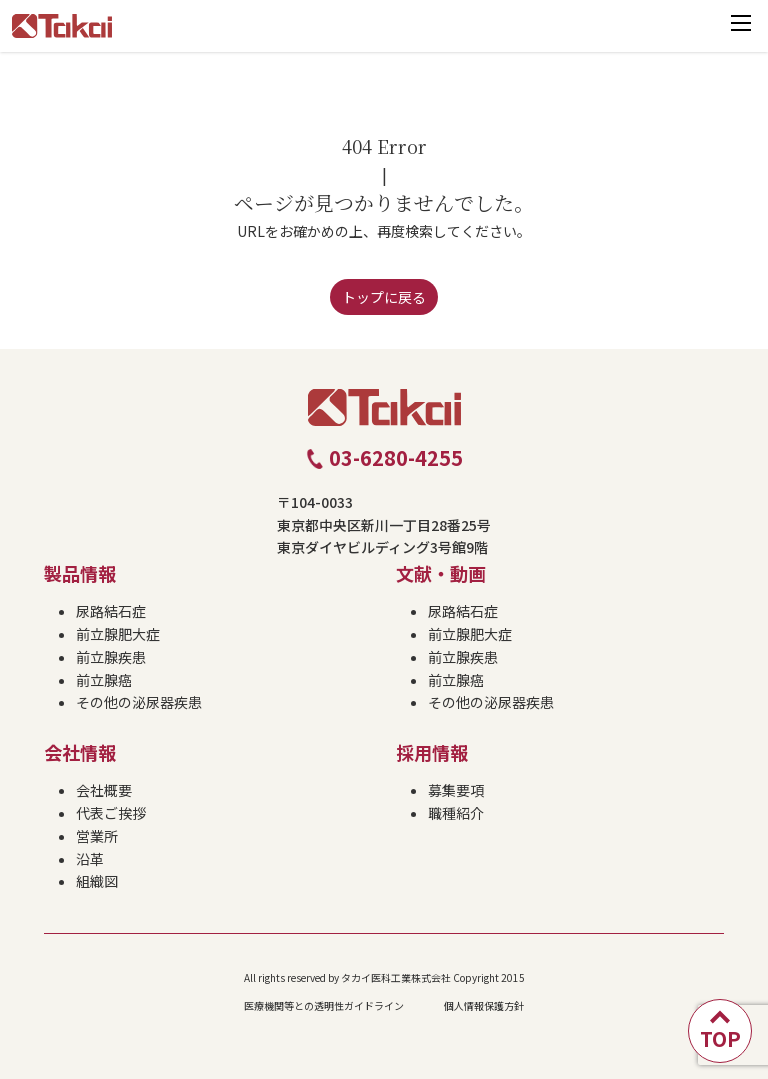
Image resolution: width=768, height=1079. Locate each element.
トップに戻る (384, 297)
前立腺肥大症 (118, 634)
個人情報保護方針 (484, 1005)
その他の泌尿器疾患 (139, 702)
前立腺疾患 (111, 657)
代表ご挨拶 (111, 813)
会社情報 (80, 752)
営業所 (97, 836)
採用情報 (432, 752)
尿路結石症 (111, 611)
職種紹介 (456, 813)
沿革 (90, 859)
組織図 (97, 881)
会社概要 (104, 790)
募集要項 (456, 790)
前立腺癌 (104, 680)
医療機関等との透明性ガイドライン (324, 1005)
